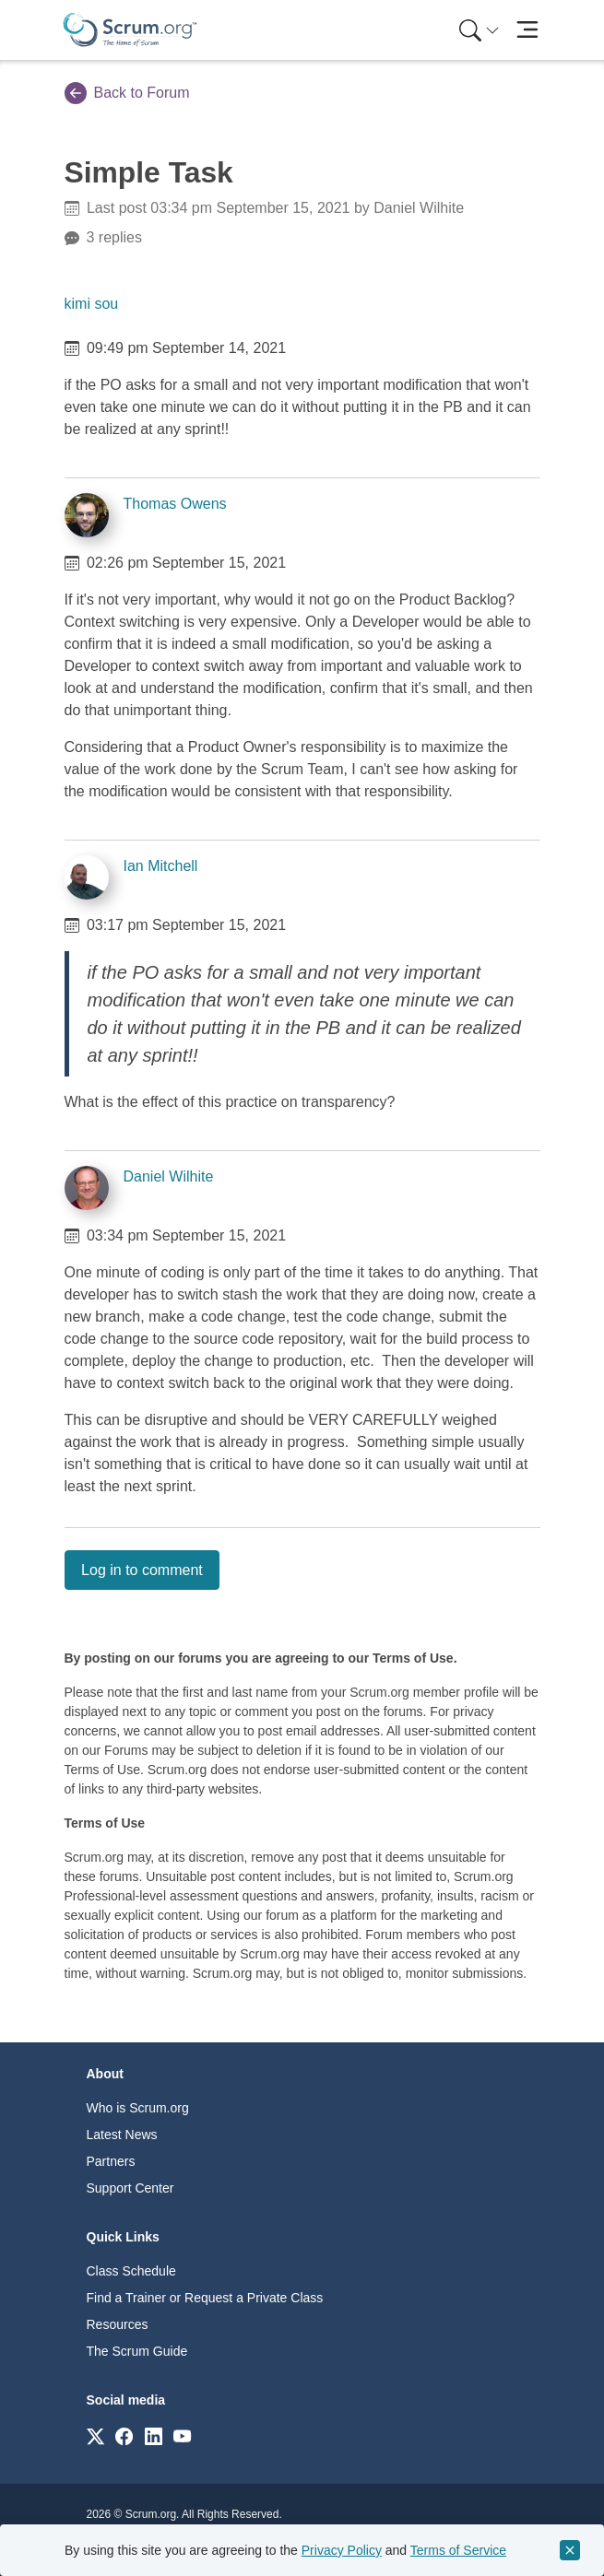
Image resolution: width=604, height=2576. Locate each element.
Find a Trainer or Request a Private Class (205, 2297)
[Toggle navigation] (528, 30)
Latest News (122, 2134)
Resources (117, 2324)
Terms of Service (458, 2550)
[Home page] (130, 30)
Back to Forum (127, 93)
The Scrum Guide (137, 2351)
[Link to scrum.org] (95, 2435)
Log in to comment (142, 1570)
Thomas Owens (175, 504)
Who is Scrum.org (138, 2107)
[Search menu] (479, 29)
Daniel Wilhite (169, 1176)
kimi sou (92, 304)
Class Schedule (131, 2271)
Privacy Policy (342, 2550)
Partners (111, 2161)
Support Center (130, 2188)
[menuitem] (478, 29)
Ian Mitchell (161, 866)
